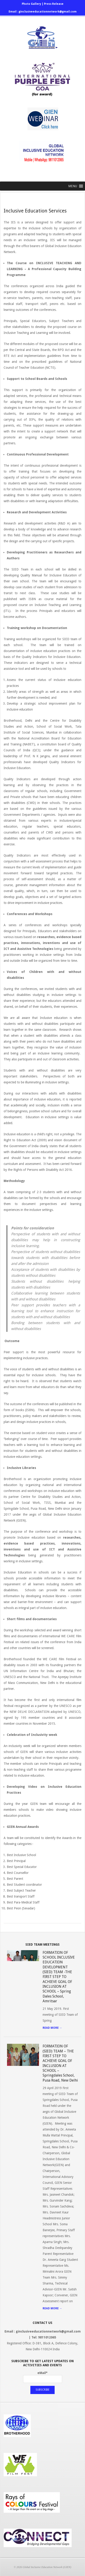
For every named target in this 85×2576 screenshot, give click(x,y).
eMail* (42, 2377)
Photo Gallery (31, 3)
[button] (72, 186)
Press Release (53, 3)
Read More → (52, 2027)
